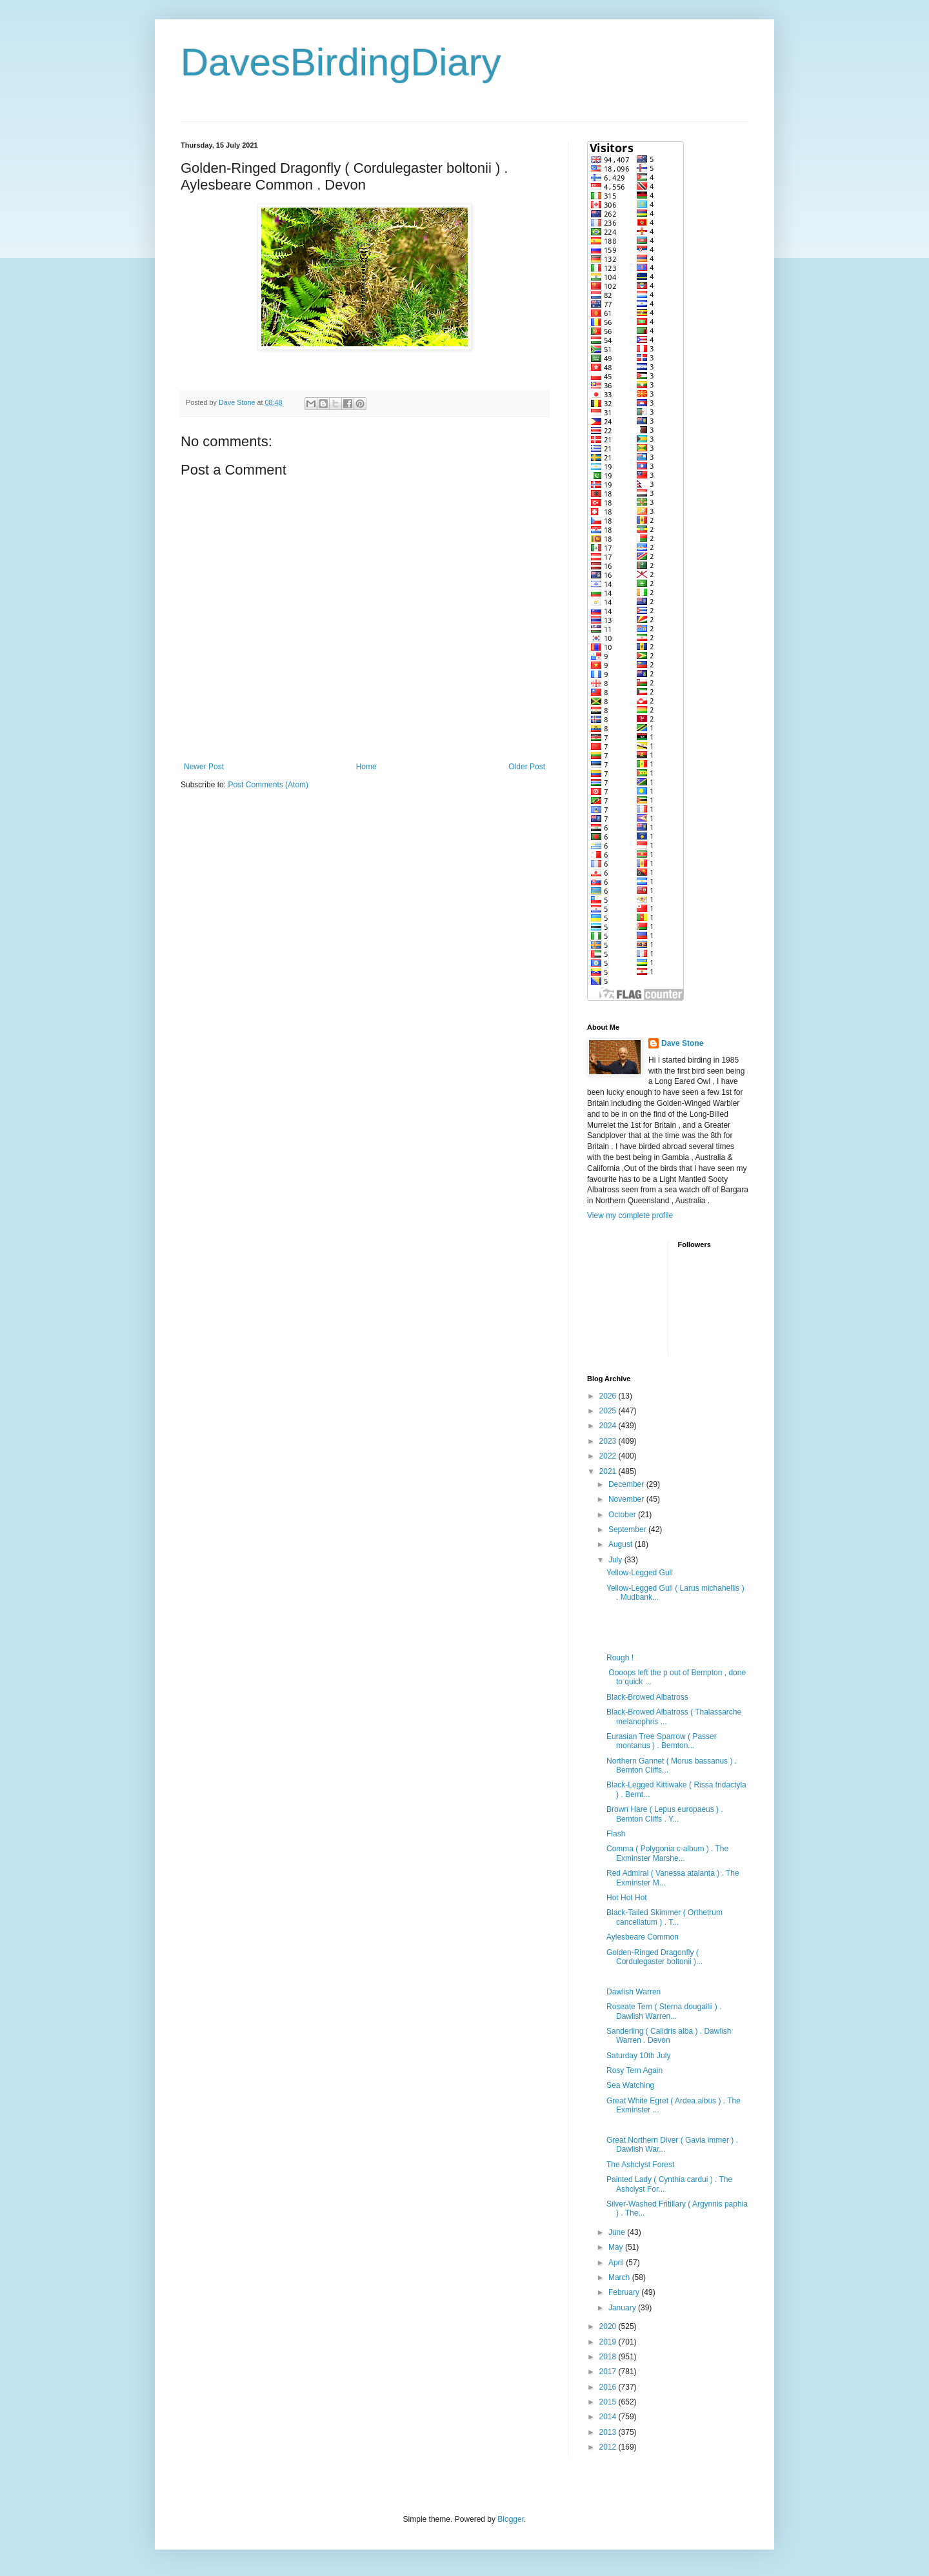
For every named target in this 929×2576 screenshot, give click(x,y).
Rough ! (620, 1657)
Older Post (526, 766)
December (627, 1484)
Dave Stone (682, 1043)
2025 (609, 1410)
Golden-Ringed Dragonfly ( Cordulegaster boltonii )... (654, 1957)
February (624, 2292)
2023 (609, 1441)
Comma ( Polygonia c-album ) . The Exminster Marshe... (667, 1853)
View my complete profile (630, 1215)
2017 (609, 2371)
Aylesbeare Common (642, 1937)
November (627, 1499)
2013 (609, 2432)
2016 (609, 2387)
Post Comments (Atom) (268, 784)
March (620, 2277)
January (623, 2307)
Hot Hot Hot (626, 1897)
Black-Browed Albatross (647, 1697)
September (628, 1529)
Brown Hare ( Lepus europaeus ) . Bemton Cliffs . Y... (664, 1814)
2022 (609, 1455)
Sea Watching (630, 2085)
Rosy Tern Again (634, 2070)
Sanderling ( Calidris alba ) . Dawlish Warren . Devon (668, 2036)
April (617, 2262)
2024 (609, 1425)
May (616, 2247)
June (617, 2232)
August (621, 1544)
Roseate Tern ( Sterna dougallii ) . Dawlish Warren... (664, 2011)
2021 (609, 1471)
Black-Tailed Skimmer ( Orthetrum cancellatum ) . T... (664, 1917)
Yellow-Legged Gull (639, 1572)
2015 (609, 2401)
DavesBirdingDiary (341, 62)
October (623, 1514)
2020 (609, 2326)
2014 (609, 2416)
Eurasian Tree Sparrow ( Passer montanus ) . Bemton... (661, 1741)
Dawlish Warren (633, 1991)
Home (366, 766)
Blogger (510, 2519)
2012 (609, 2447)
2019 (609, 2341)
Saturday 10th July (638, 2055)
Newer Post (204, 766)
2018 (609, 2356)
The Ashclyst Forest (640, 2164)
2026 (609, 1396)
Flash (615, 1833)
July (616, 1559)
